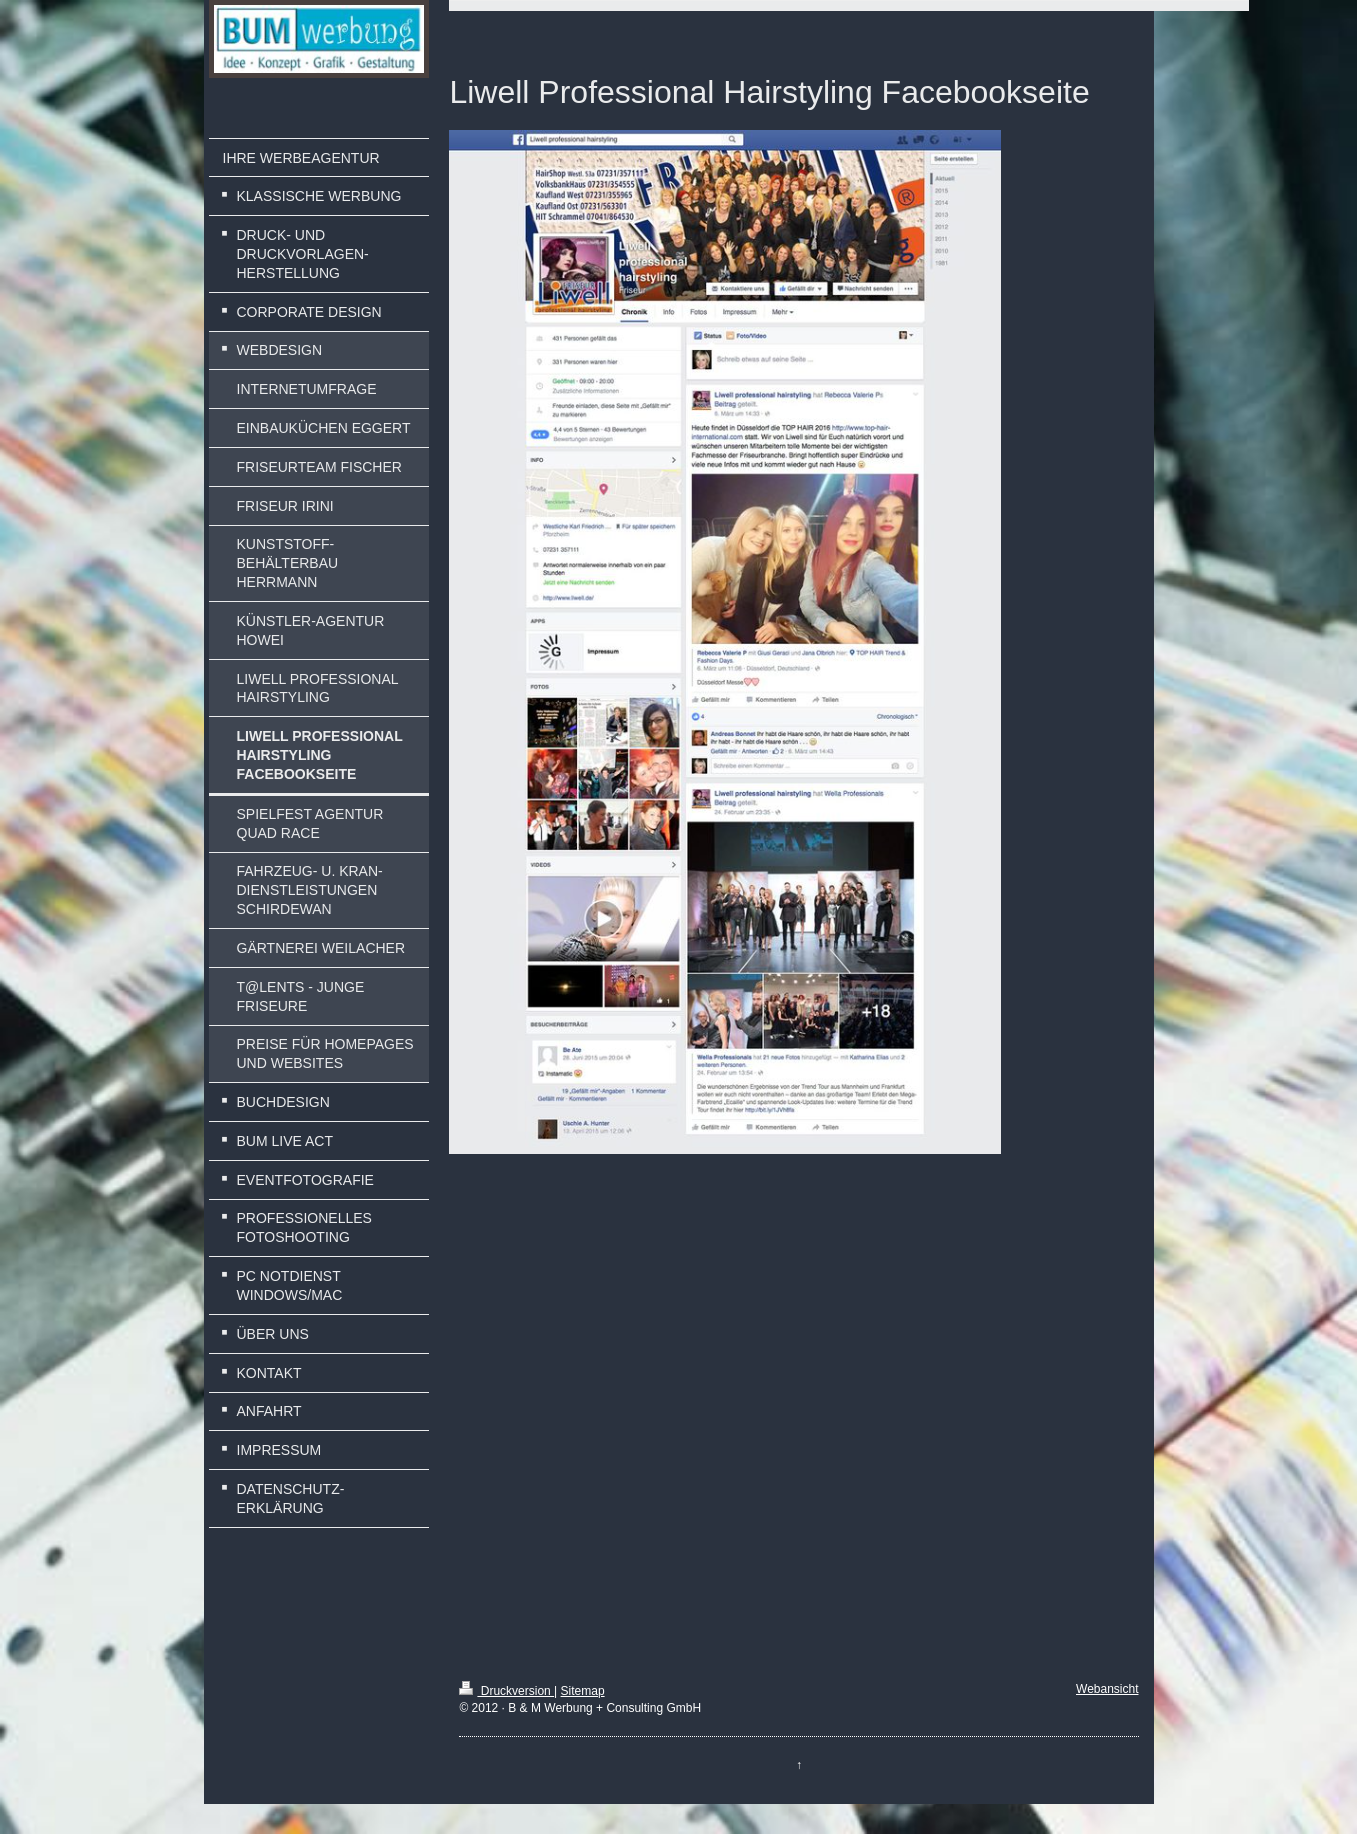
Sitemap (583, 1691)
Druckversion (506, 1691)
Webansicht (1107, 1689)
